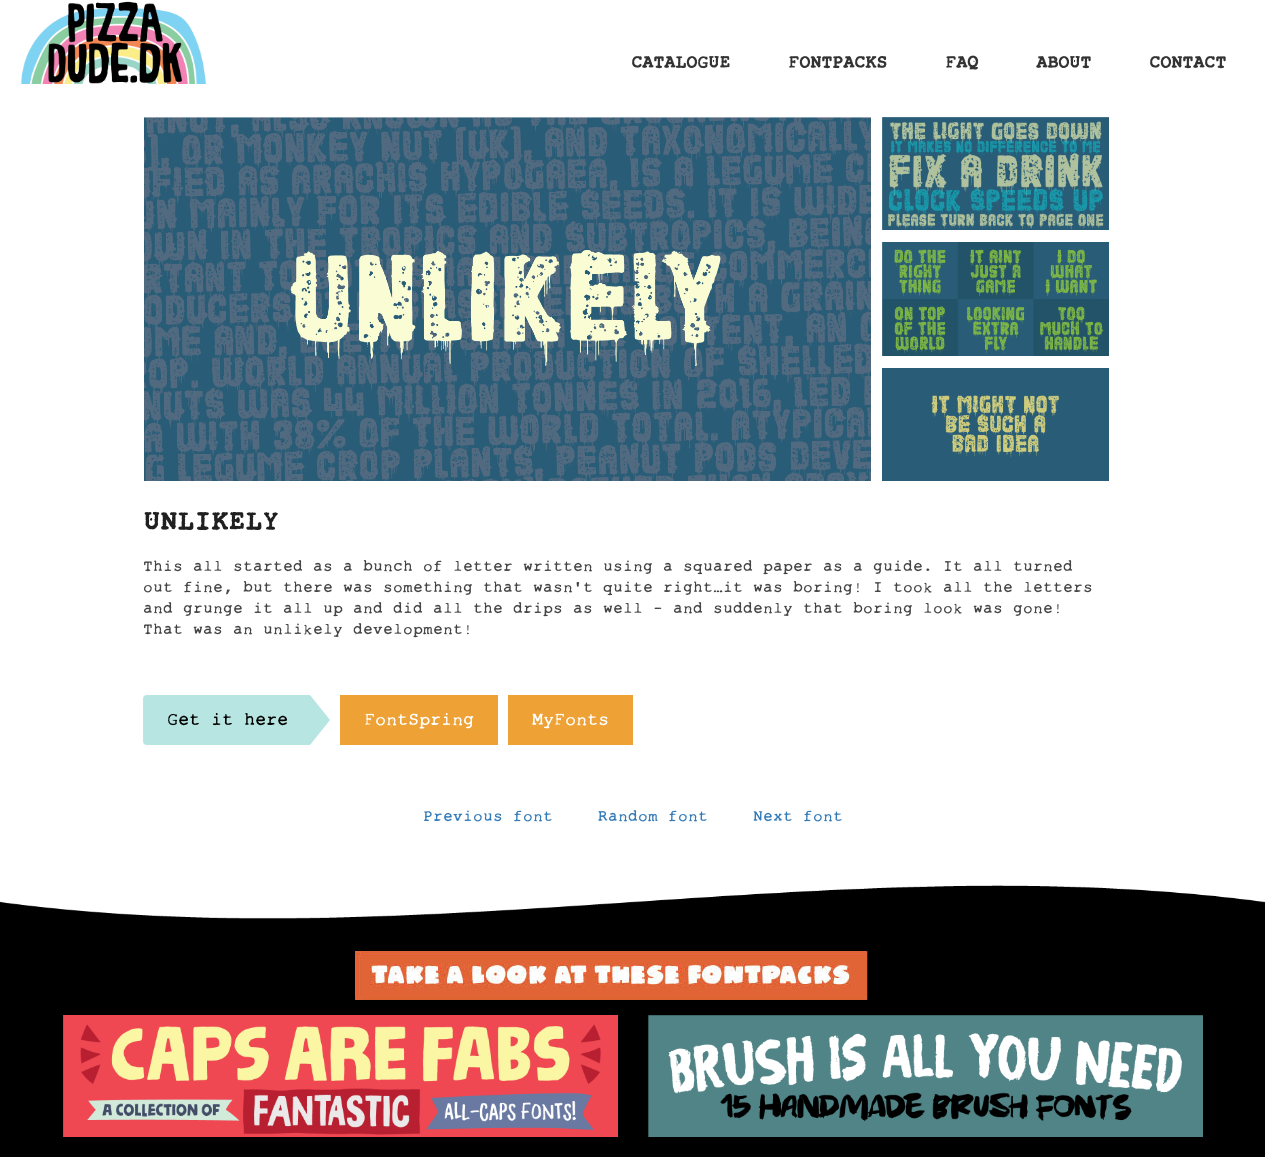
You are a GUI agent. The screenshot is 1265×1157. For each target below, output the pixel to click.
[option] (340, 1076)
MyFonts (570, 725)
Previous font (488, 821)
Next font (798, 821)
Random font (653, 821)
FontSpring (419, 725)
